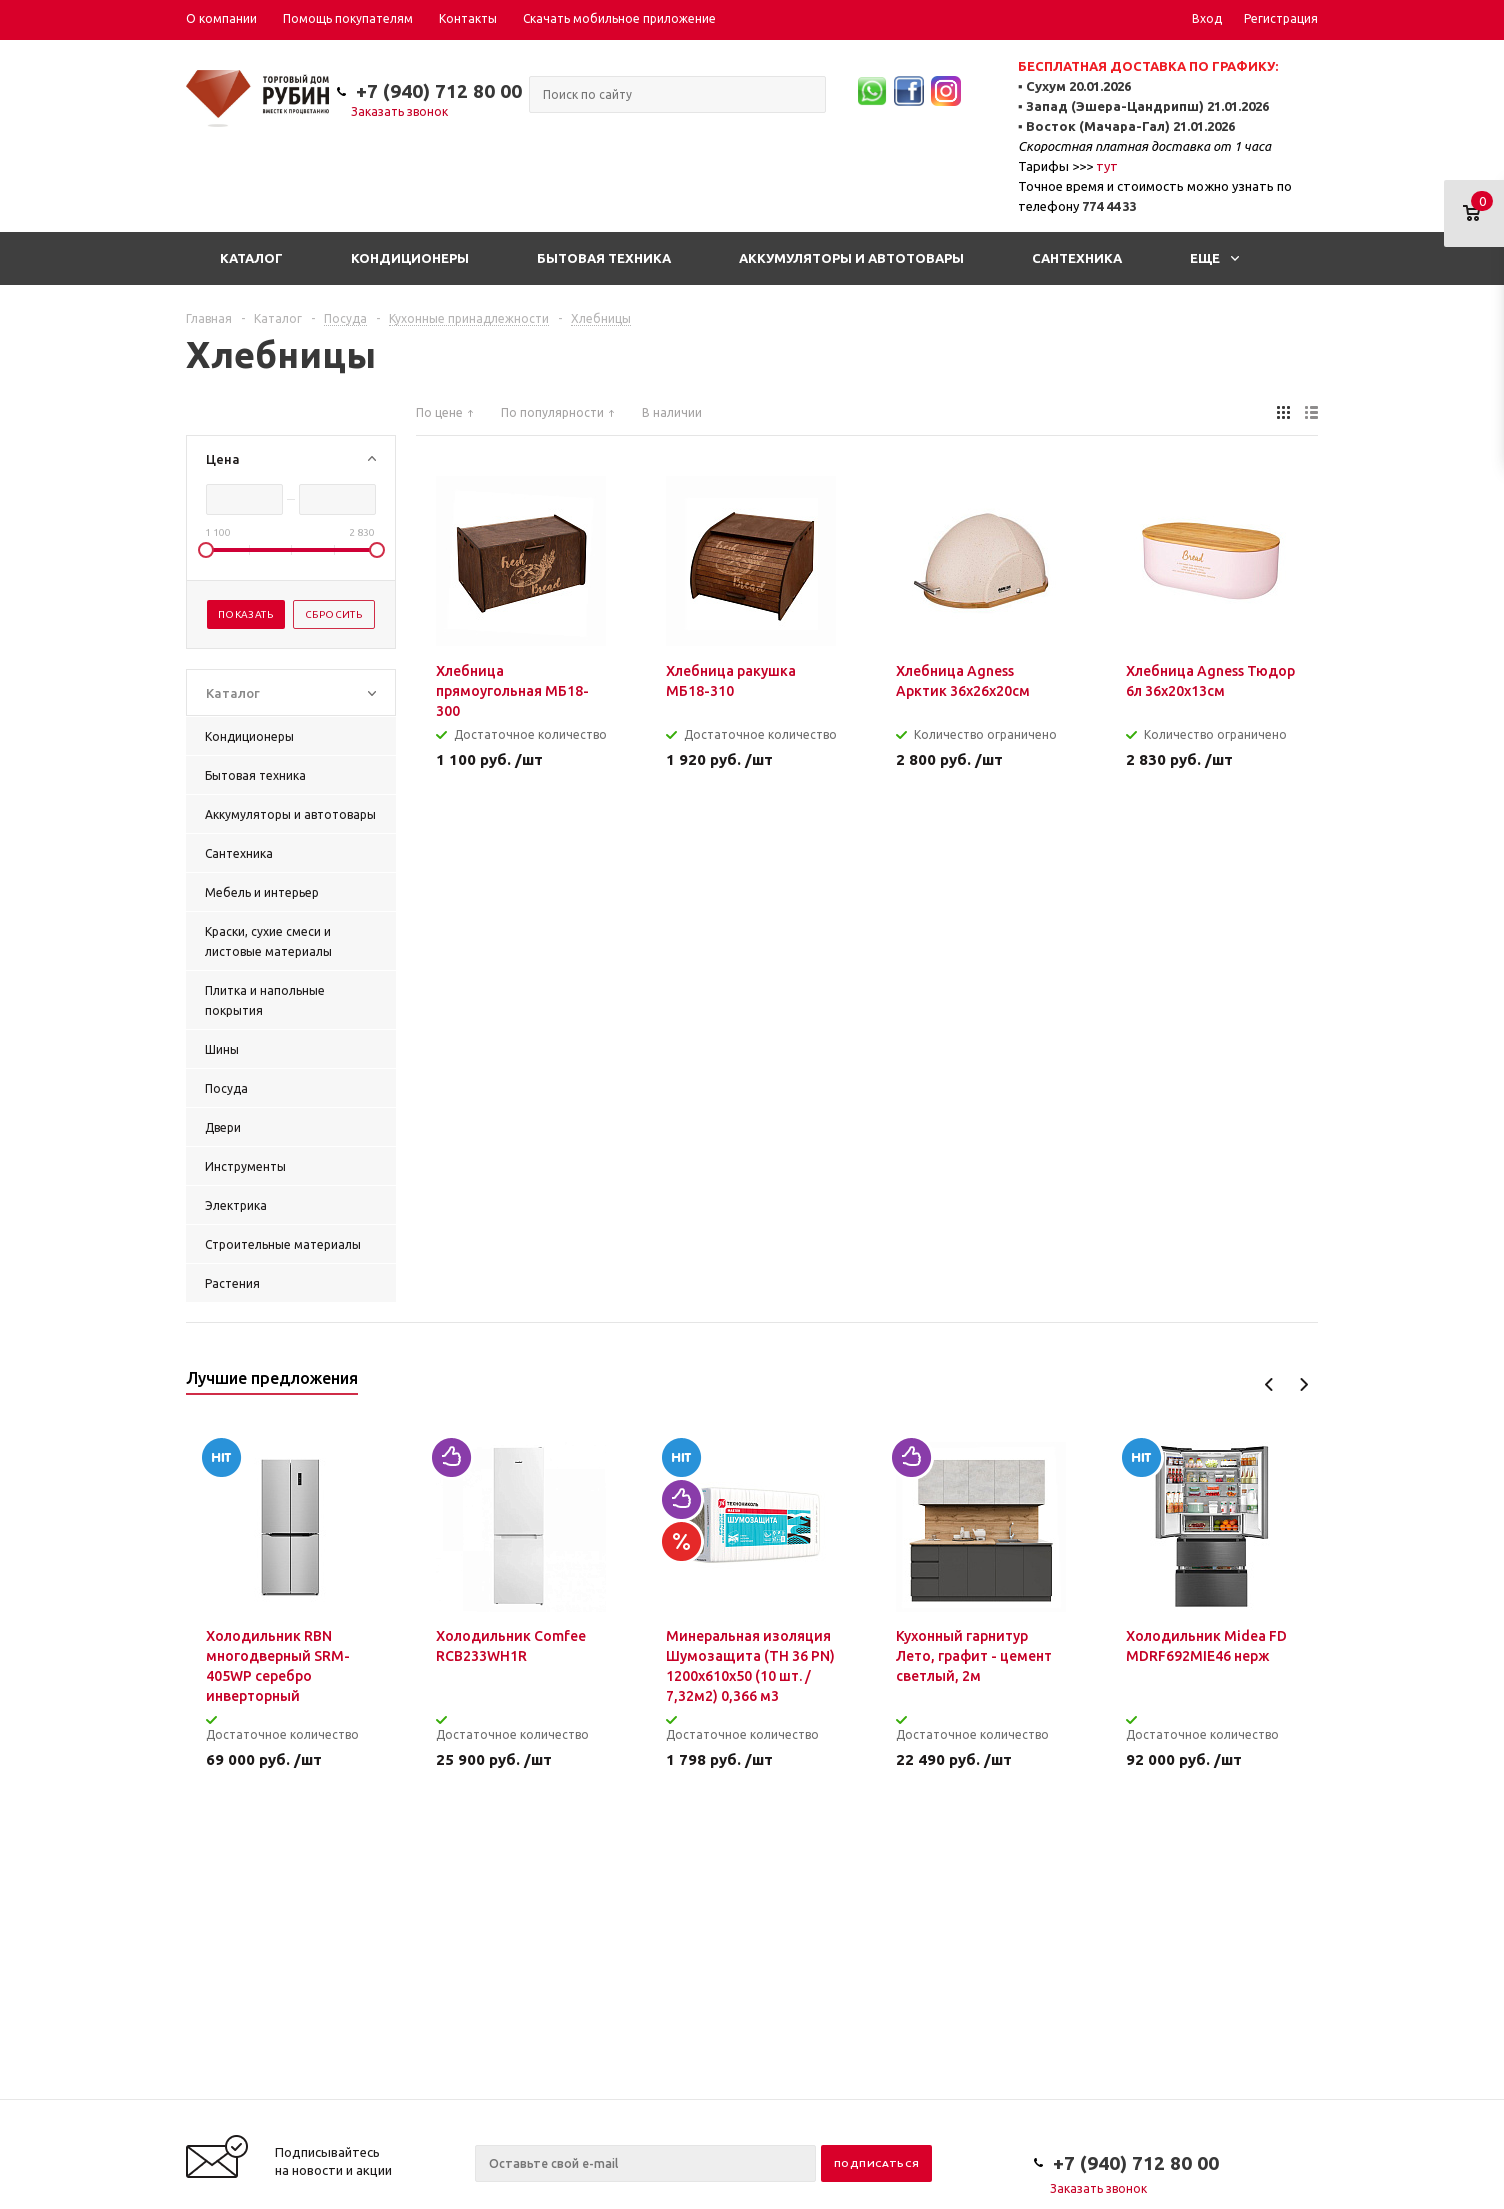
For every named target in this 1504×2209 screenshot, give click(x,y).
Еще (1214, 258)
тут (1107, 166)
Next (1303, 1384)
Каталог (251, 258)
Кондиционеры (410, 258)
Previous (1269, 1384)
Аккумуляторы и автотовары (851, 258)
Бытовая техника (604, 258)
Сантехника (1077, 258)
